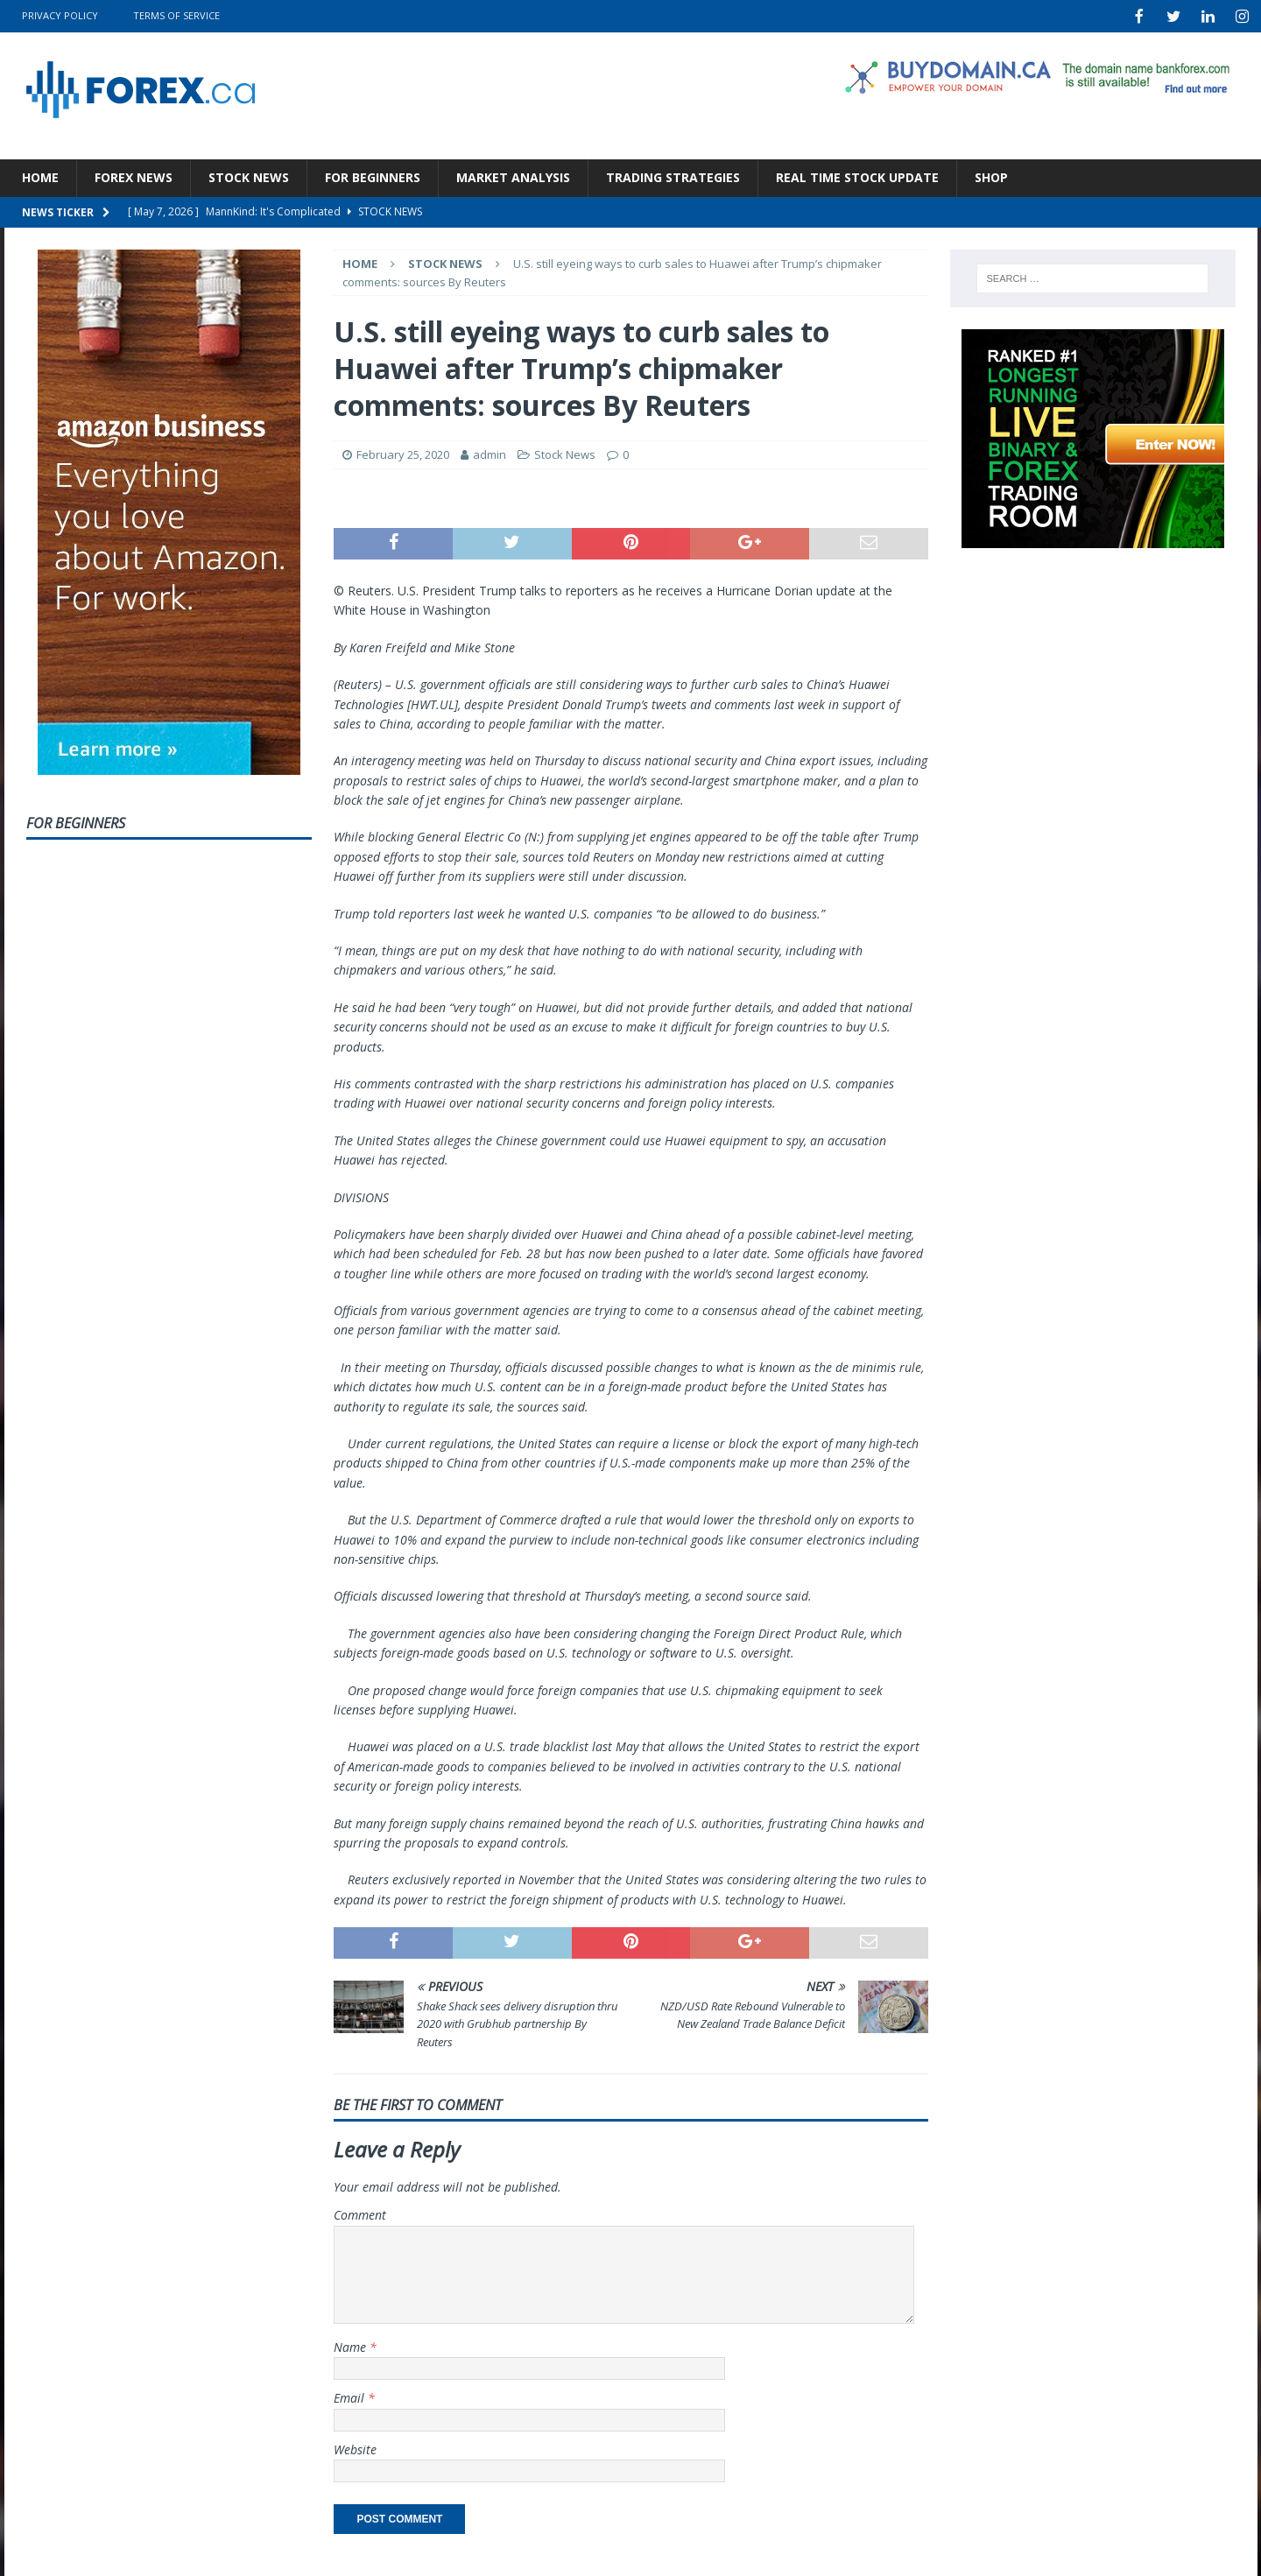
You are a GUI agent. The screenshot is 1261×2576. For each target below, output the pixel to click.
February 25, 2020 (402, 453)
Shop (991, 175)
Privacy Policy (60, 15)
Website (355, 2447)
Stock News (248, 175)
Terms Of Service (176, 15)
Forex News (134, 175)
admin (489, 453)
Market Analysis (513, 175)
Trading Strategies (673, 175)
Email (351, 2396)
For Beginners (372, 175)
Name (352, 2345)
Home (40, 175)
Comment (360, 2213)
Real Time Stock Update (857, 175)
